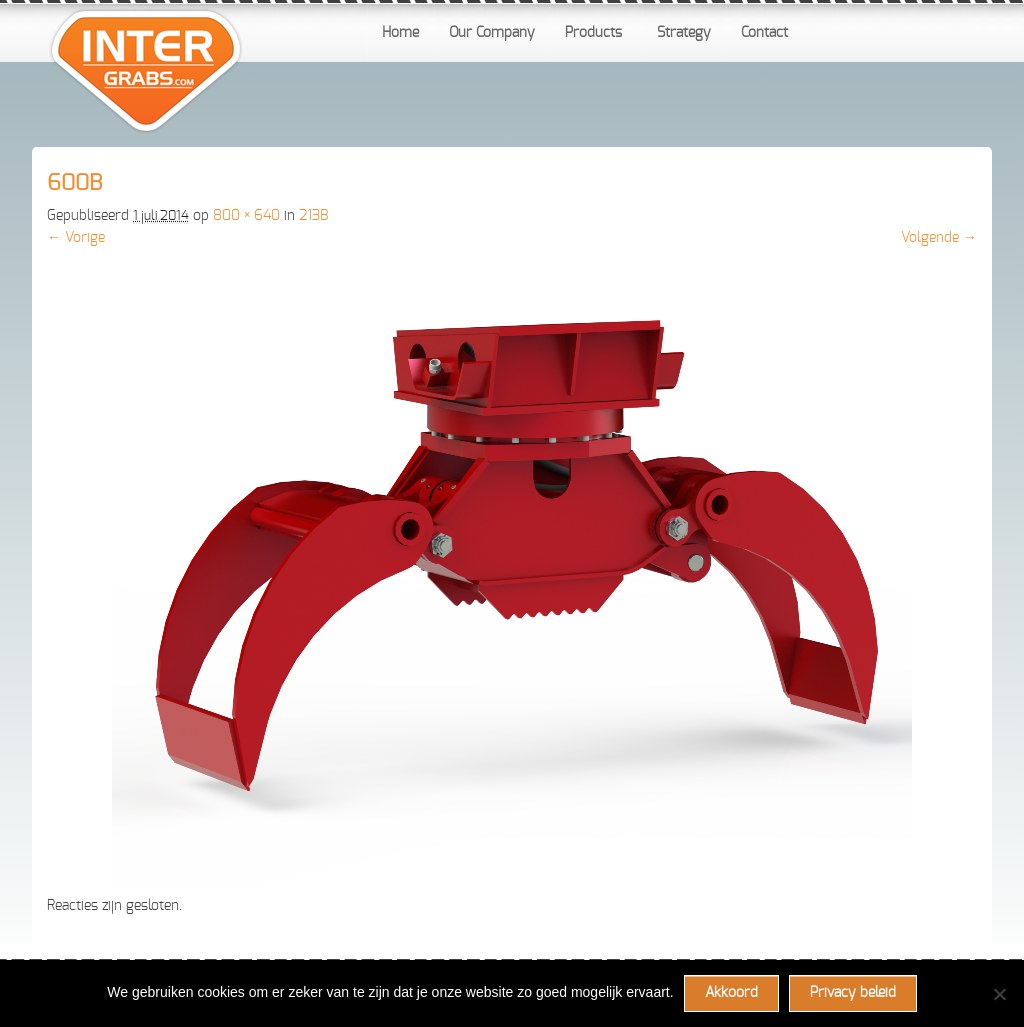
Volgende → (939, 238)
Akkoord (731, 993)
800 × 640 (246, 216)
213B (313, 216)
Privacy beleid (853, 993)
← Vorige (76, 238)
